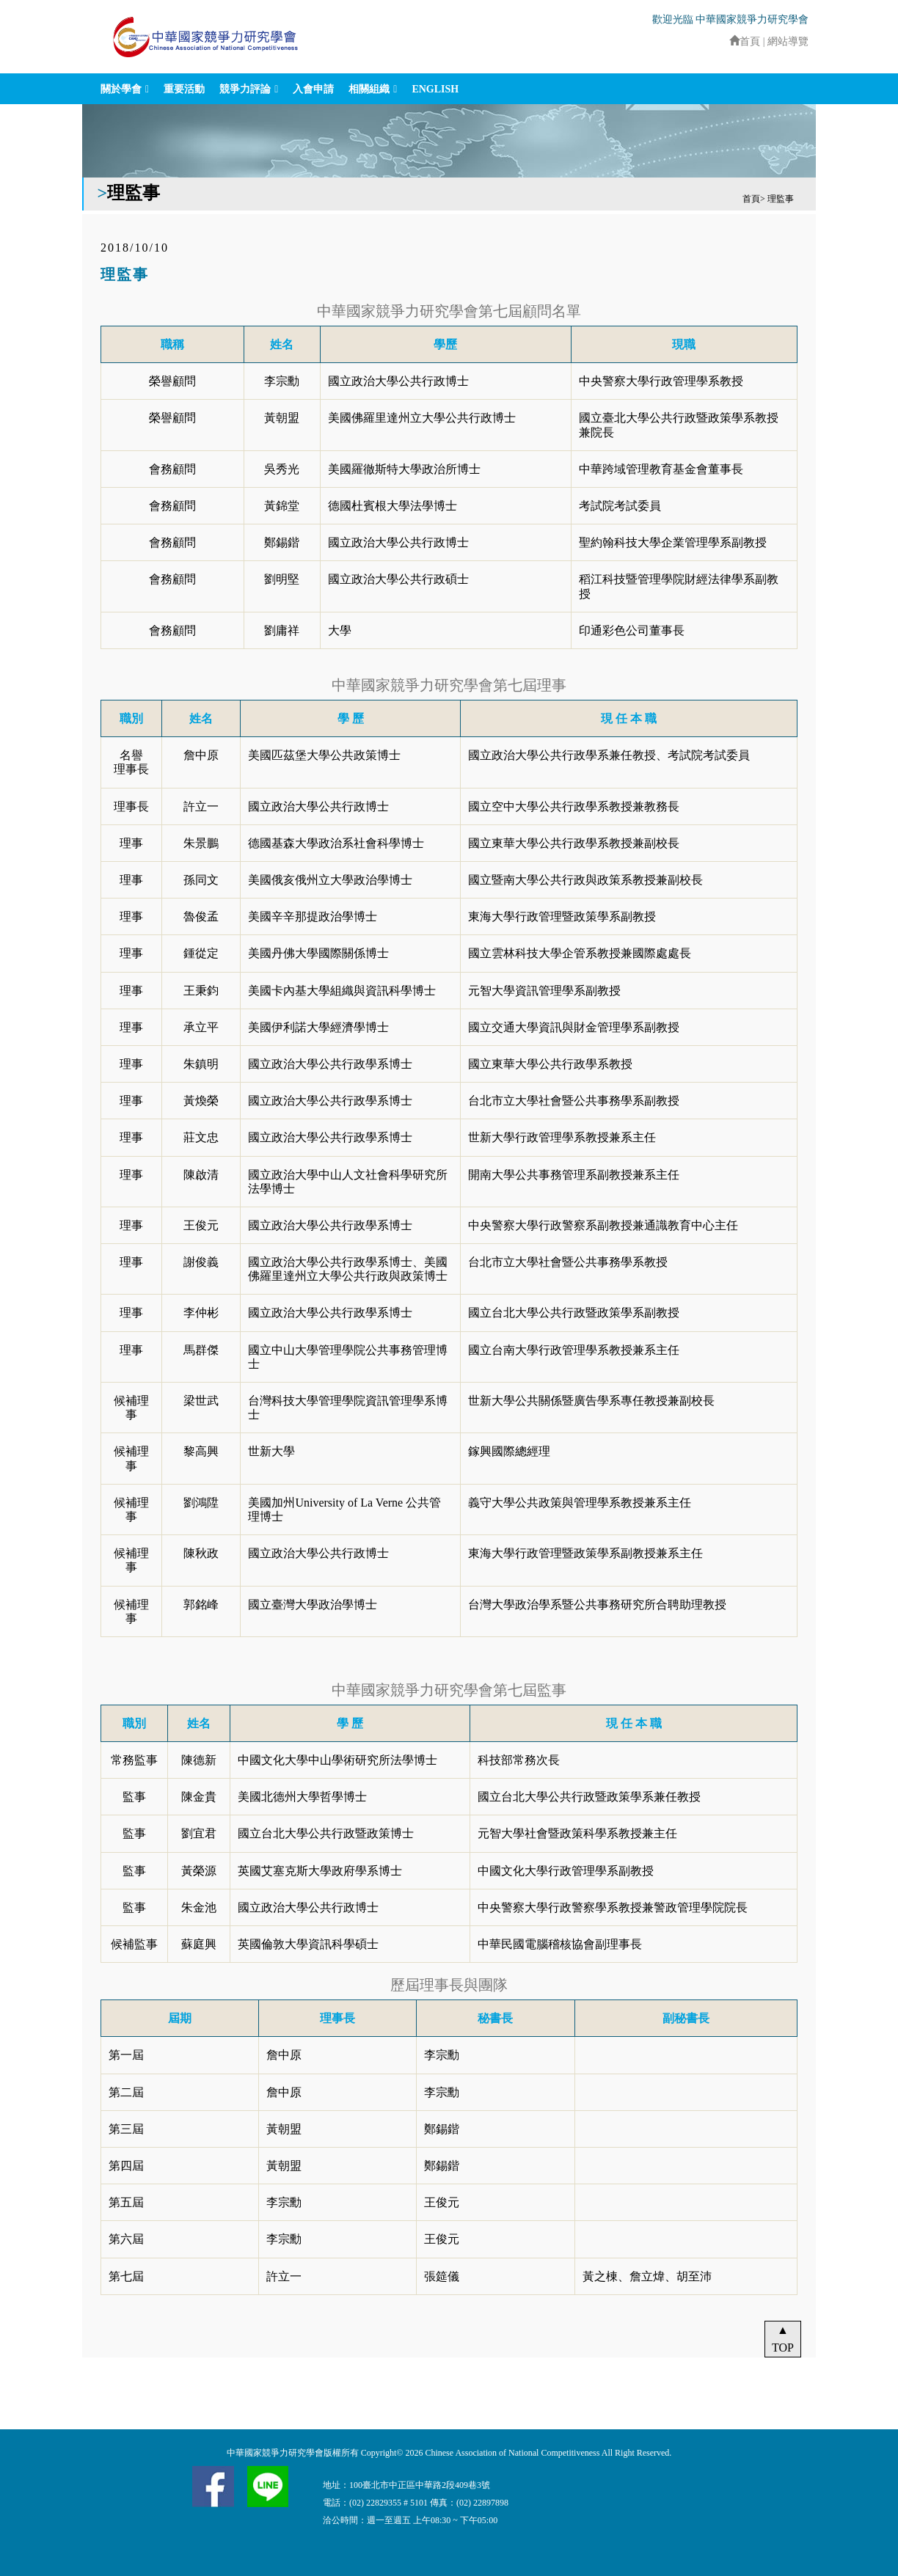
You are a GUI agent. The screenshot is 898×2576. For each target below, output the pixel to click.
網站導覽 (787, 41)
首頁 (744, 41)
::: (722, 41)
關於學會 (121, 89)
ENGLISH (435, 89)
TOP (783, 2347)
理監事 (780, 199)
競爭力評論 (245, 89)
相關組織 (369, 89)
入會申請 (313, 89)
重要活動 (184, 89)
